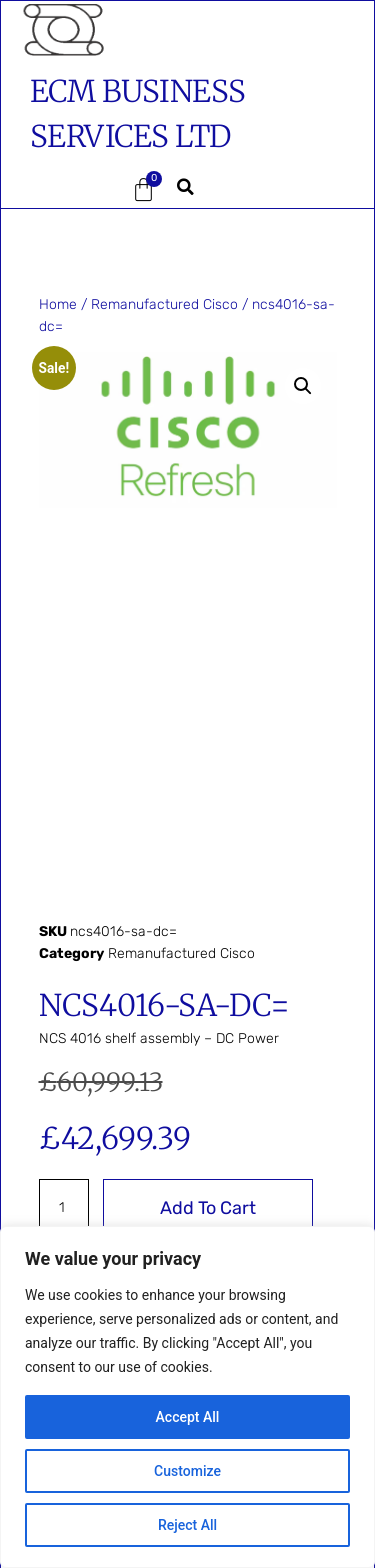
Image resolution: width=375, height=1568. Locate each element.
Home (58, 304)
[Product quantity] (64, 1208)
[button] (60, 190)
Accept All (188, 1417)
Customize (187, 1471)
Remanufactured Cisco (164, 304)
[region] (187, 1397)
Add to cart (208, 1208)
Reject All (187, 1525)
